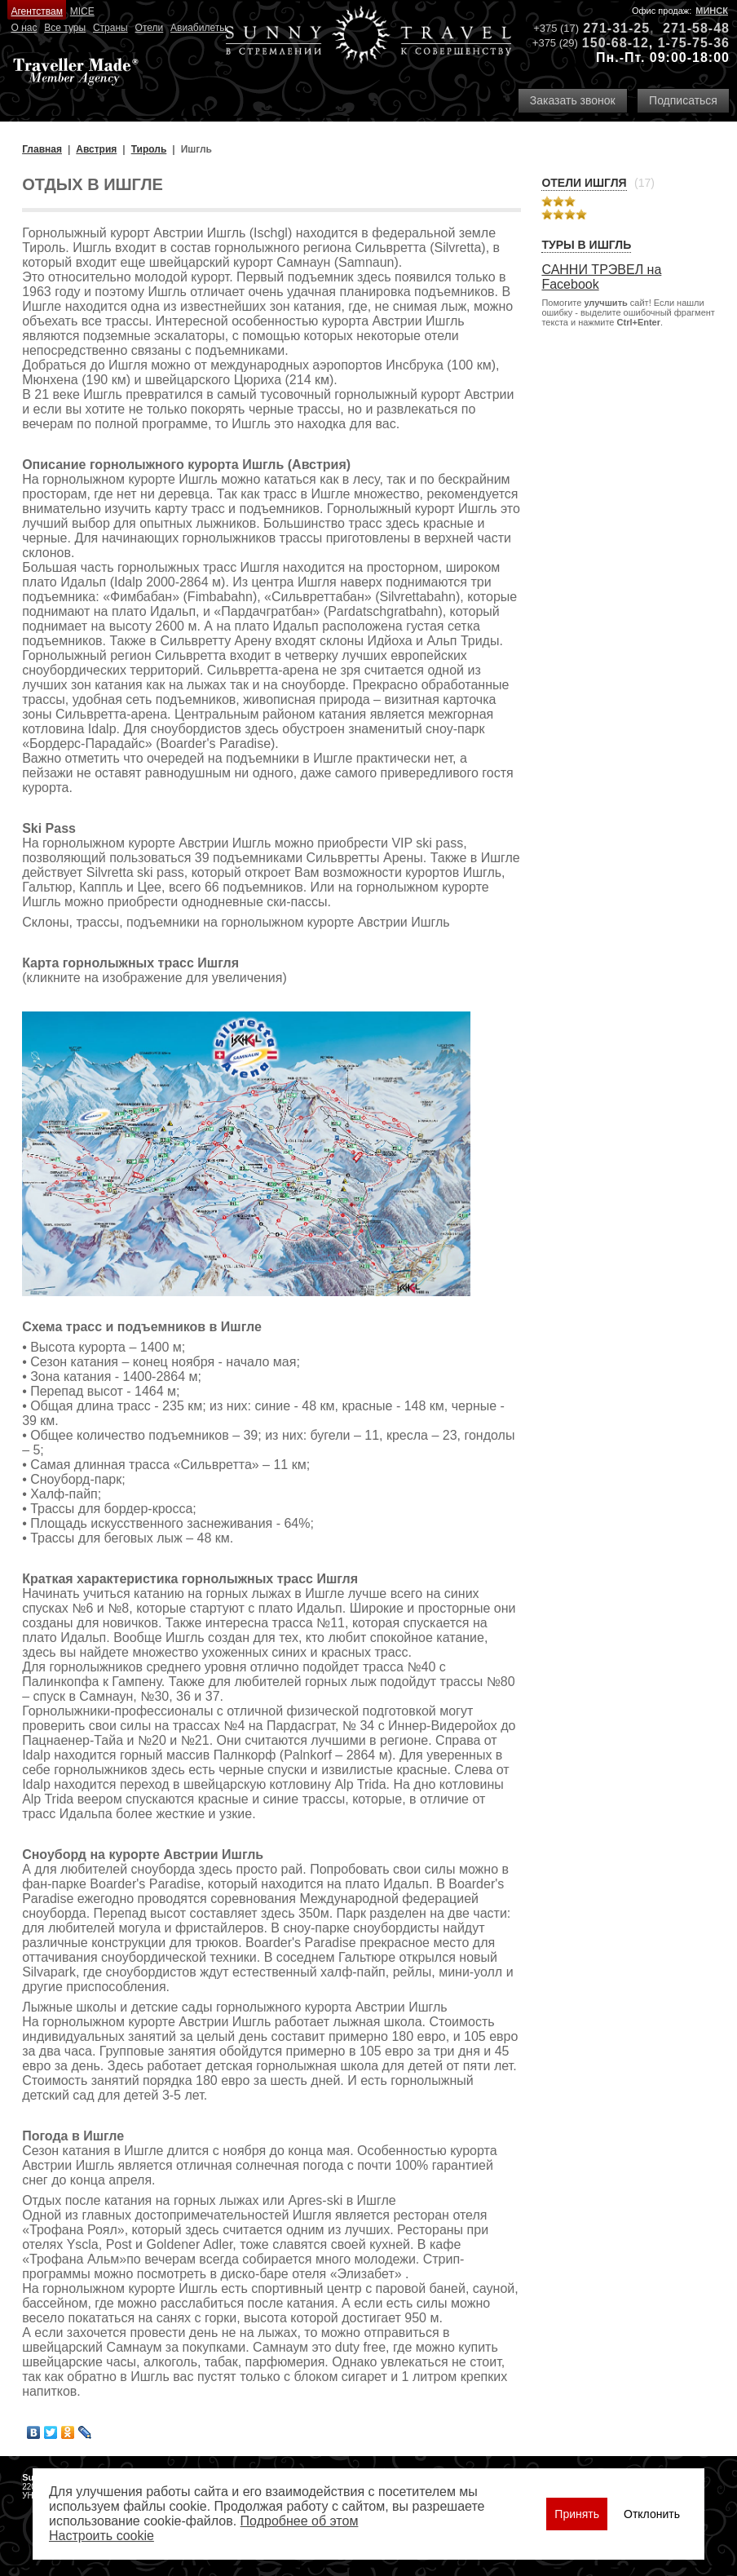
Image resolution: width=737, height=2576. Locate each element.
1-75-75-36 (694, 43)
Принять (576, 2514)
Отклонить (652, 2514)
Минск (711, 10)
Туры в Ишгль (586, 244)
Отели (149, 27)
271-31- (608, 28)
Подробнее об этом (300, 2521)
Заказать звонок (573, 100)
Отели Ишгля (583, 182)
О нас (24, 27)
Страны (110, 27)
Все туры (65, 27)
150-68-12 (615, 43)
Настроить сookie (101, 2536)
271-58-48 (696, 28)
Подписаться (683, 100)
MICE (82, 11)
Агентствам (36, 11)
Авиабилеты (198, 27)
